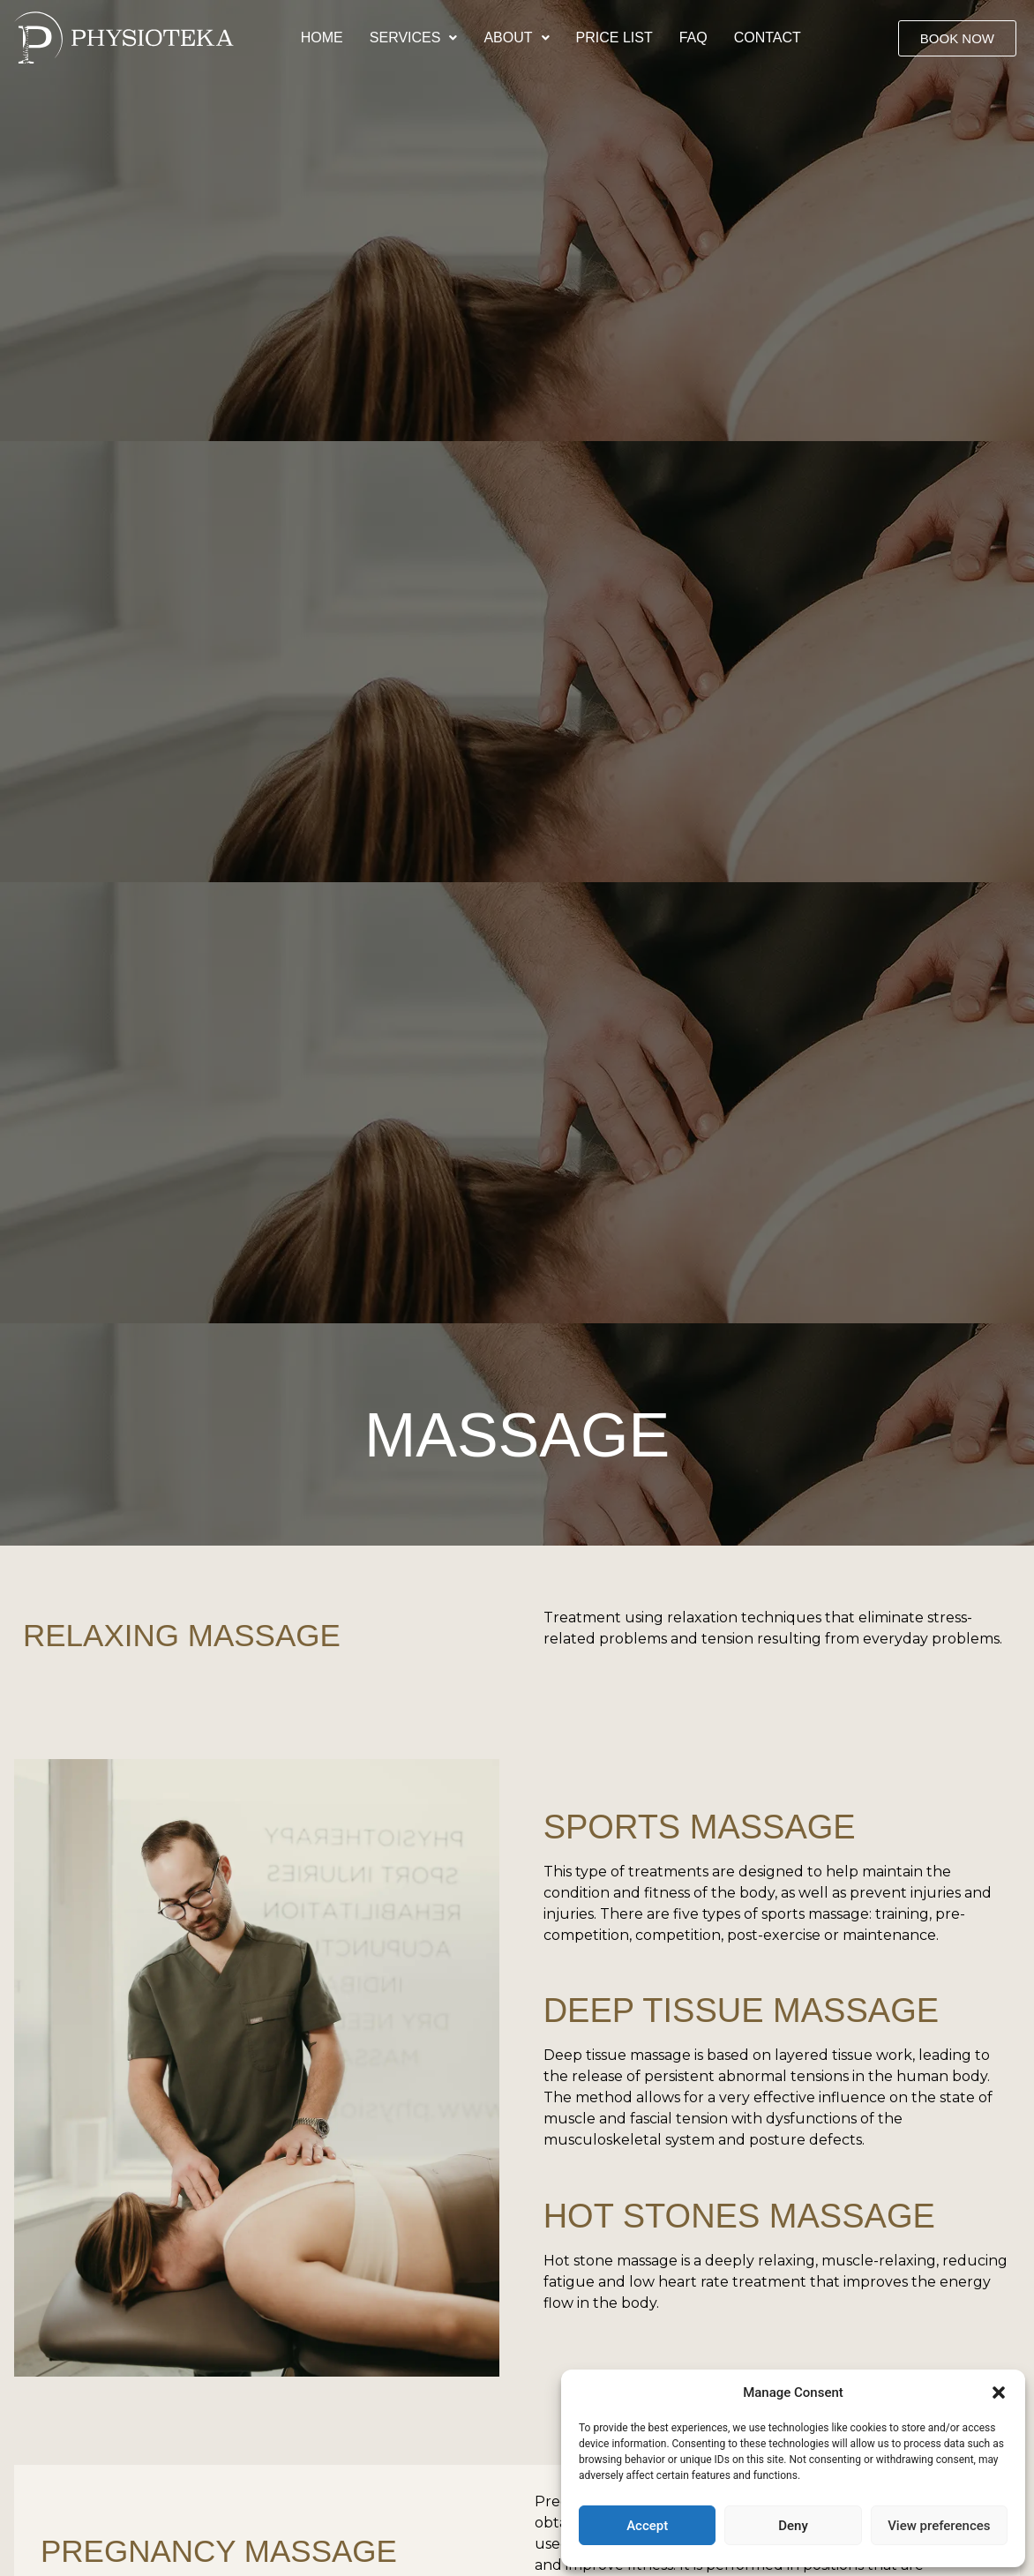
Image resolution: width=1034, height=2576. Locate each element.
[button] (999, 2392)
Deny (793, 2526)
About (516, 37)
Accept (647, 2526)
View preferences (939, 2526)
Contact (767, 37)
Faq (693, 37)
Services (414, 37)
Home (322, 37)
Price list (614, 37)
